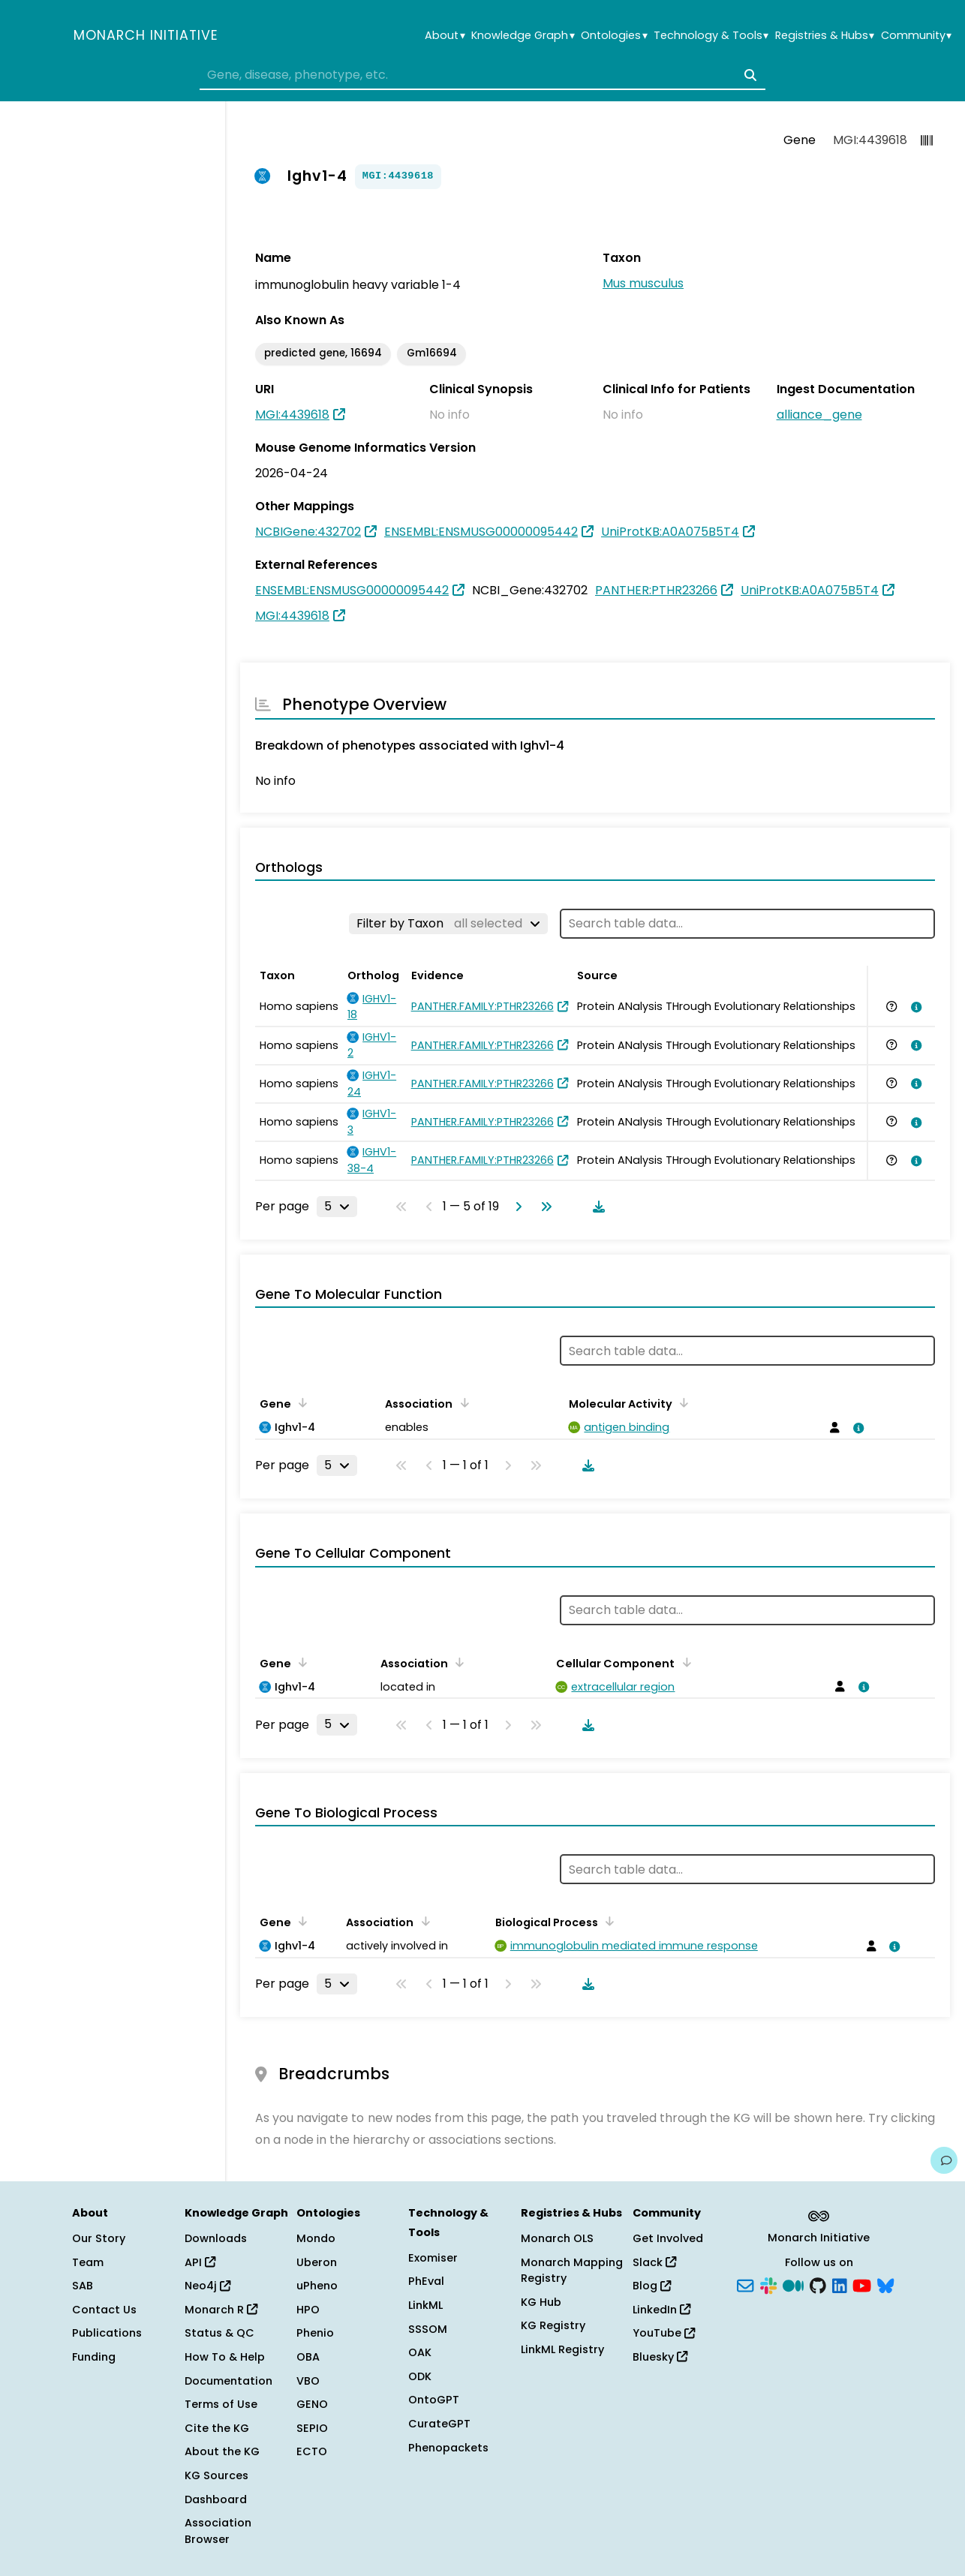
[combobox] (482, 75)
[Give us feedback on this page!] (943, 2160)
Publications (107, 2332)
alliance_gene (819, 414)
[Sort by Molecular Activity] (681, 1402)
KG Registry (553, 2325)
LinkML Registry (562, 2349)
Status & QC (219, 2332)
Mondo (315, 2238)
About (444, 35)
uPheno (317, 2285)
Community (916, 35)
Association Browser (218, 2531)
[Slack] (768, 2285)
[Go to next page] (516, 1206)
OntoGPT (433, 2399)
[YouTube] (861, 2285)
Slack (654, 2262)
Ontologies (614, 35)
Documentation (228, 2380)
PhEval (426, 2281)
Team (88, 2262)
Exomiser (433, 2257)
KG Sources (216, 2475)
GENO (312, 2404)
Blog (652, 2285)
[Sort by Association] (461, 1402)
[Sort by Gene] (300, 1402)
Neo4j (207, 2285)
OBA (308, 2356)
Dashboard (216, 2499)
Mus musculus (643, 283)
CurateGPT (439, 2423)
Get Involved (668, 2238)
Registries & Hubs (824, 35)
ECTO (311, 2451)
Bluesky (660, 2356)
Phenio (315, 2332)
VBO (308, 2380)
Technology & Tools (711, 35)
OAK (419, 2352)
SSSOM (427, 2329)
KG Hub (541, 2302)
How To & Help (225, 2356)
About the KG (222, 2451)
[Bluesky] (885, 2285)
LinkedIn (661, 2309)
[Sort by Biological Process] (607, 1920)
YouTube (664, 2332)
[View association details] (913, 1006)
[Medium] (793, 2285)
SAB (82, 2285)
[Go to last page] (543, 1206)
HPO (308, 2309)
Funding (94, 2356)
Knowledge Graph (522, 35)
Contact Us (104, 2309)
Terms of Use (221, 2404)
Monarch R (221, 2309)
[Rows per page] (337, 1206)
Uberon (316, 2262)
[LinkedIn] (839, 2285)
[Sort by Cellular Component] (684, 1662)
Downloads (216, 2238)
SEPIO (312, 2428)
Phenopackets (448, 2447)
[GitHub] (818, 2285)
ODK (419, 2376)
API (200, 2262)
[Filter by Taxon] (448, 923)
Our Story (98, 2238)
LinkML (425, 2305)
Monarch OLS (557, 2238)
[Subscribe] (745, 2285)
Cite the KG (217, 2428)
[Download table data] (596, 1206)
